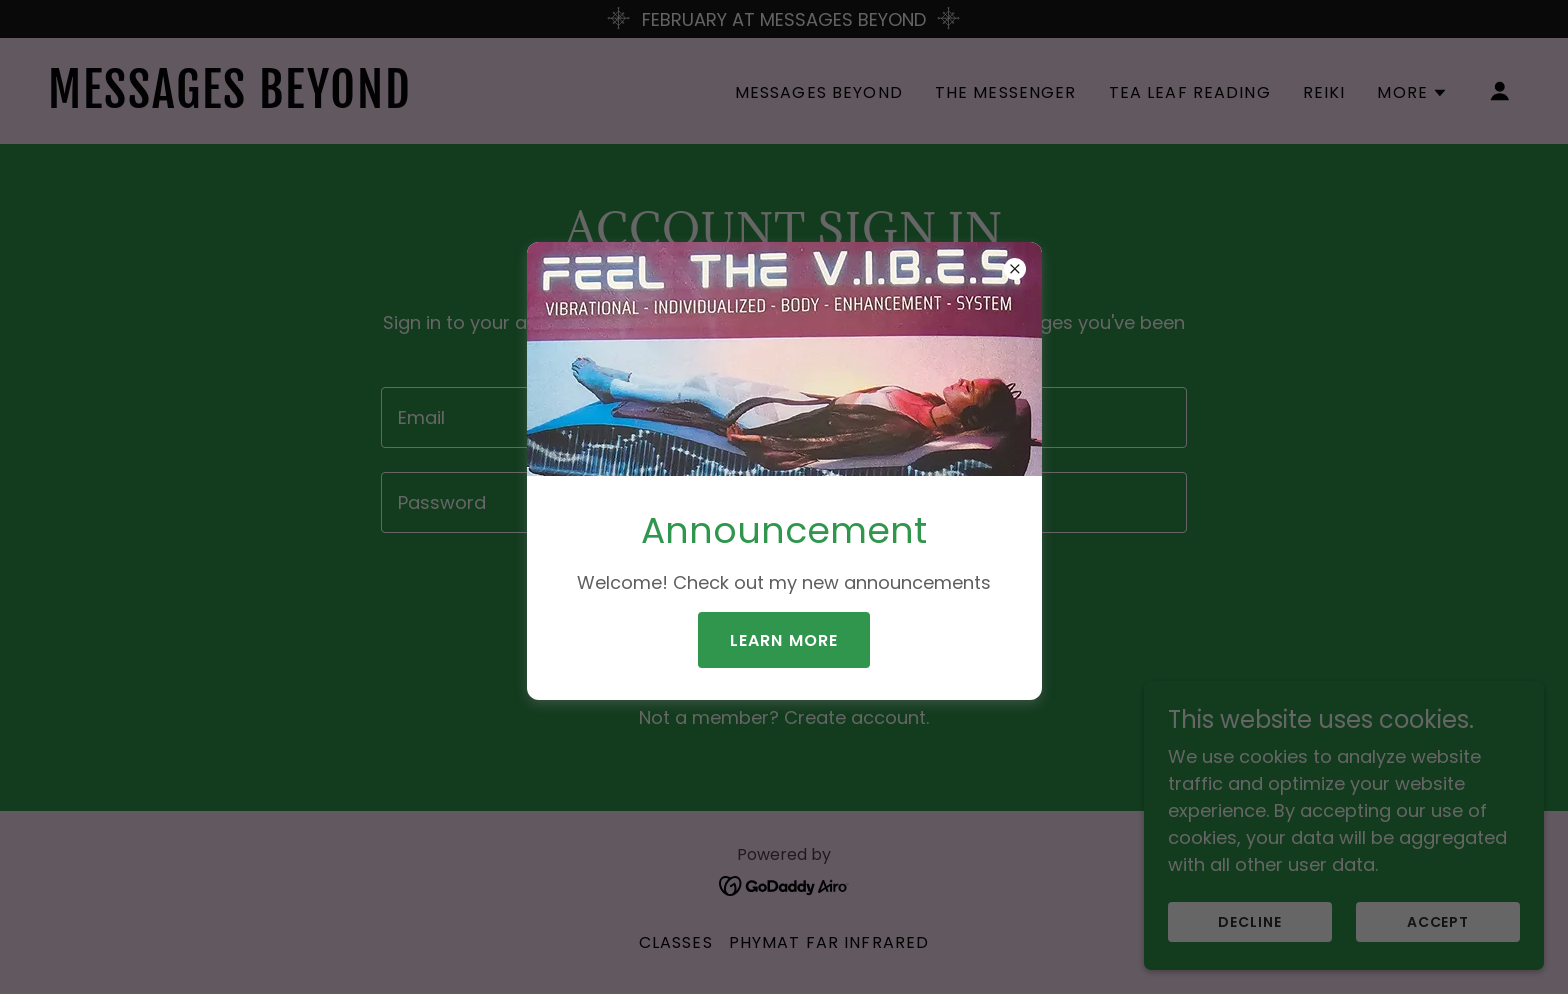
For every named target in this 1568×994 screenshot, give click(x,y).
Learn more (784, 640)
